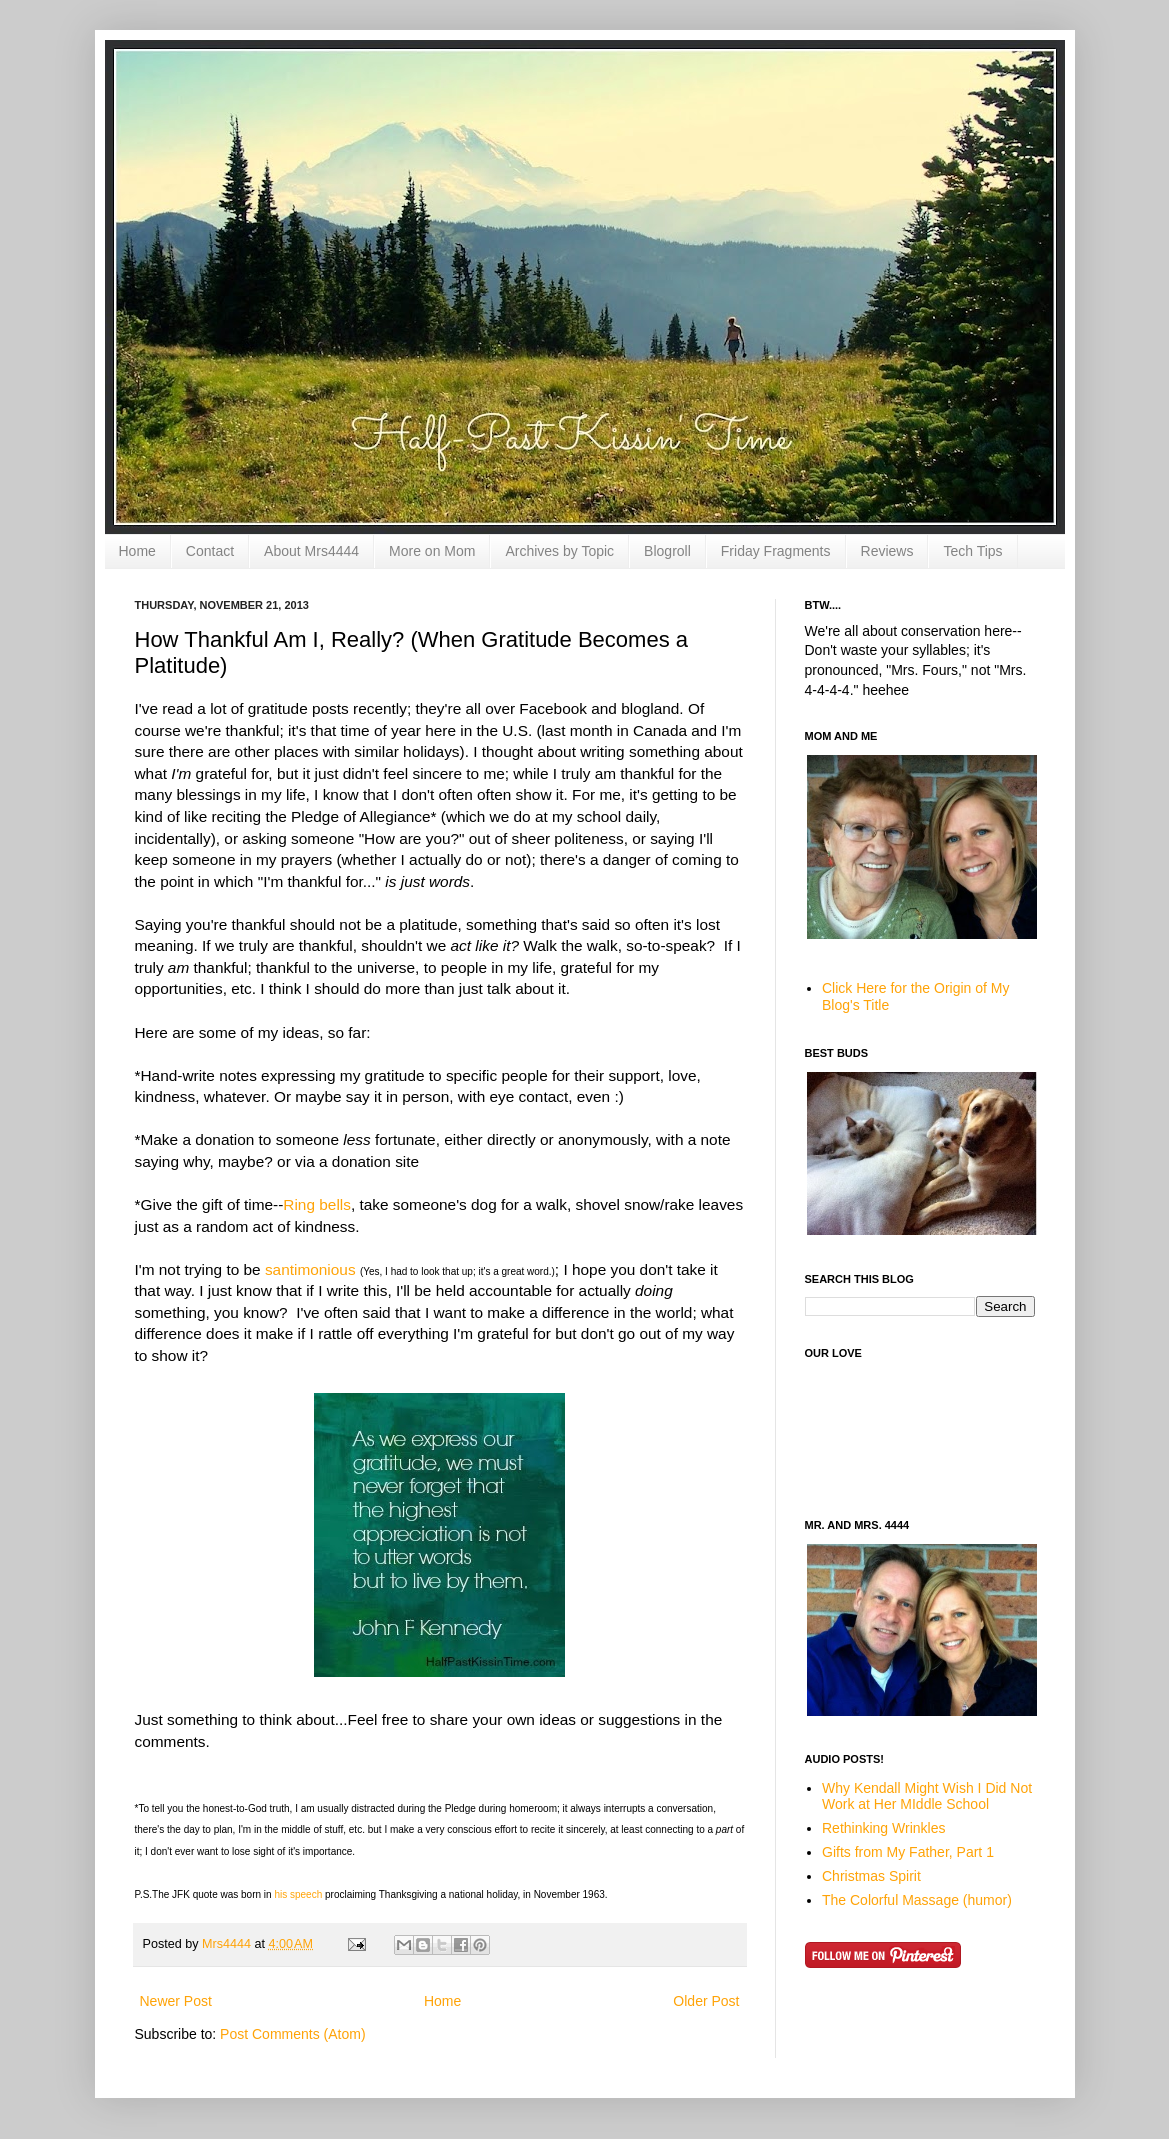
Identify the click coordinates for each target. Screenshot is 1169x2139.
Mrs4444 (228, 1944)
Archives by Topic (559, 551)
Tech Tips (972, 551)
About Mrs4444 (311, 551)
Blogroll (667, 551)
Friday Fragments (776, 551)
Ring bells (317, 1204)
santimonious (310, 1269)
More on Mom (432, 551)
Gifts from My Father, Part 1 (908, 1852)
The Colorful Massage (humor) (917, 1900)
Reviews (887, 551)
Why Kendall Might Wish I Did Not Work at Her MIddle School (927, 1796)
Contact (210, 551)
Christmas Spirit (871, 1876)
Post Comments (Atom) (292, 2034)
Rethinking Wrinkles (883, 1828)
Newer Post (176, 2001)
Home (137, 551)
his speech (299, 1894)
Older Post (706, 2001)
